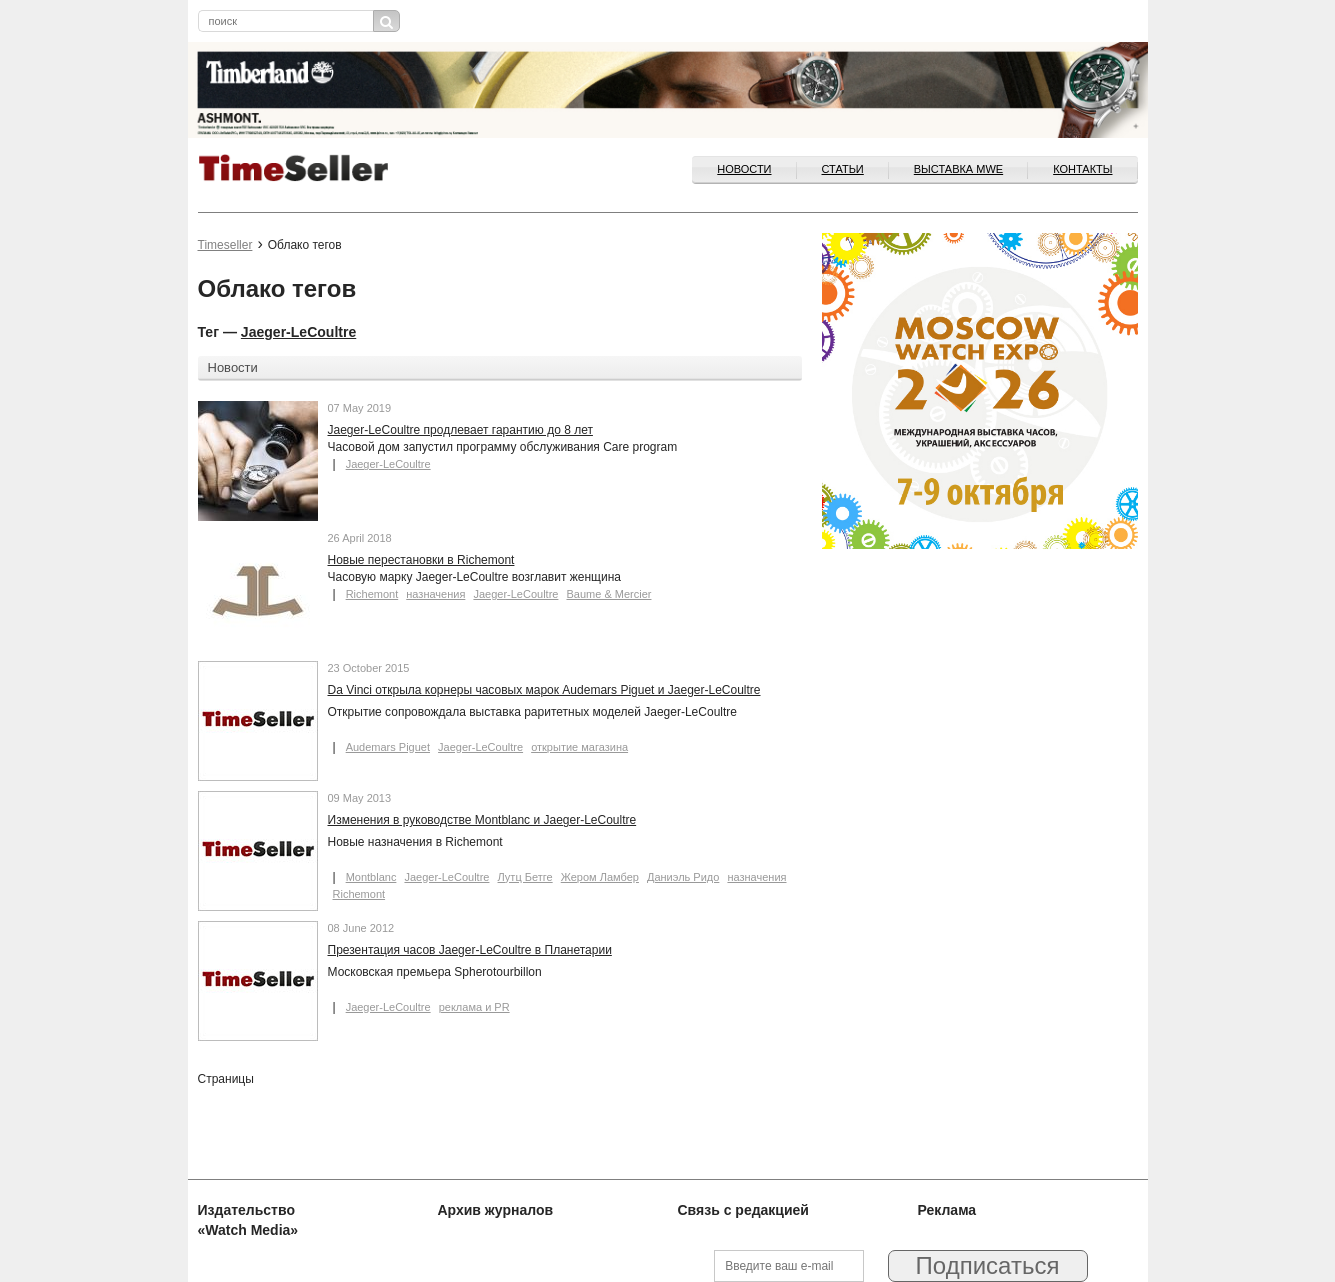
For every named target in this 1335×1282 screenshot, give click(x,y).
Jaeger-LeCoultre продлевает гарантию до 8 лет (460, 430)
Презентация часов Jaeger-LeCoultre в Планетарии (470, 950)
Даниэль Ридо (683, 877)
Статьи (843, 169)
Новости (744, 169)
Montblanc (371, 877)
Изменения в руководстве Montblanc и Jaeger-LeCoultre (482, 820)
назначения (435, 594)
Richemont (372, 594)
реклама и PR (474, 1007)
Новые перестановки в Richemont (421, 560)
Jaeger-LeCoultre (298, 332)
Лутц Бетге (525, 877)
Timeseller (225, 245)
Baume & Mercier (608, 594)
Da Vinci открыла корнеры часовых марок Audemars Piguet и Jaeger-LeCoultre (544, 690)
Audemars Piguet (388, 747)
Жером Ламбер (600, 877)
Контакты (1082, 169)
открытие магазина (579, 747)
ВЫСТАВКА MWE (958, 169)
